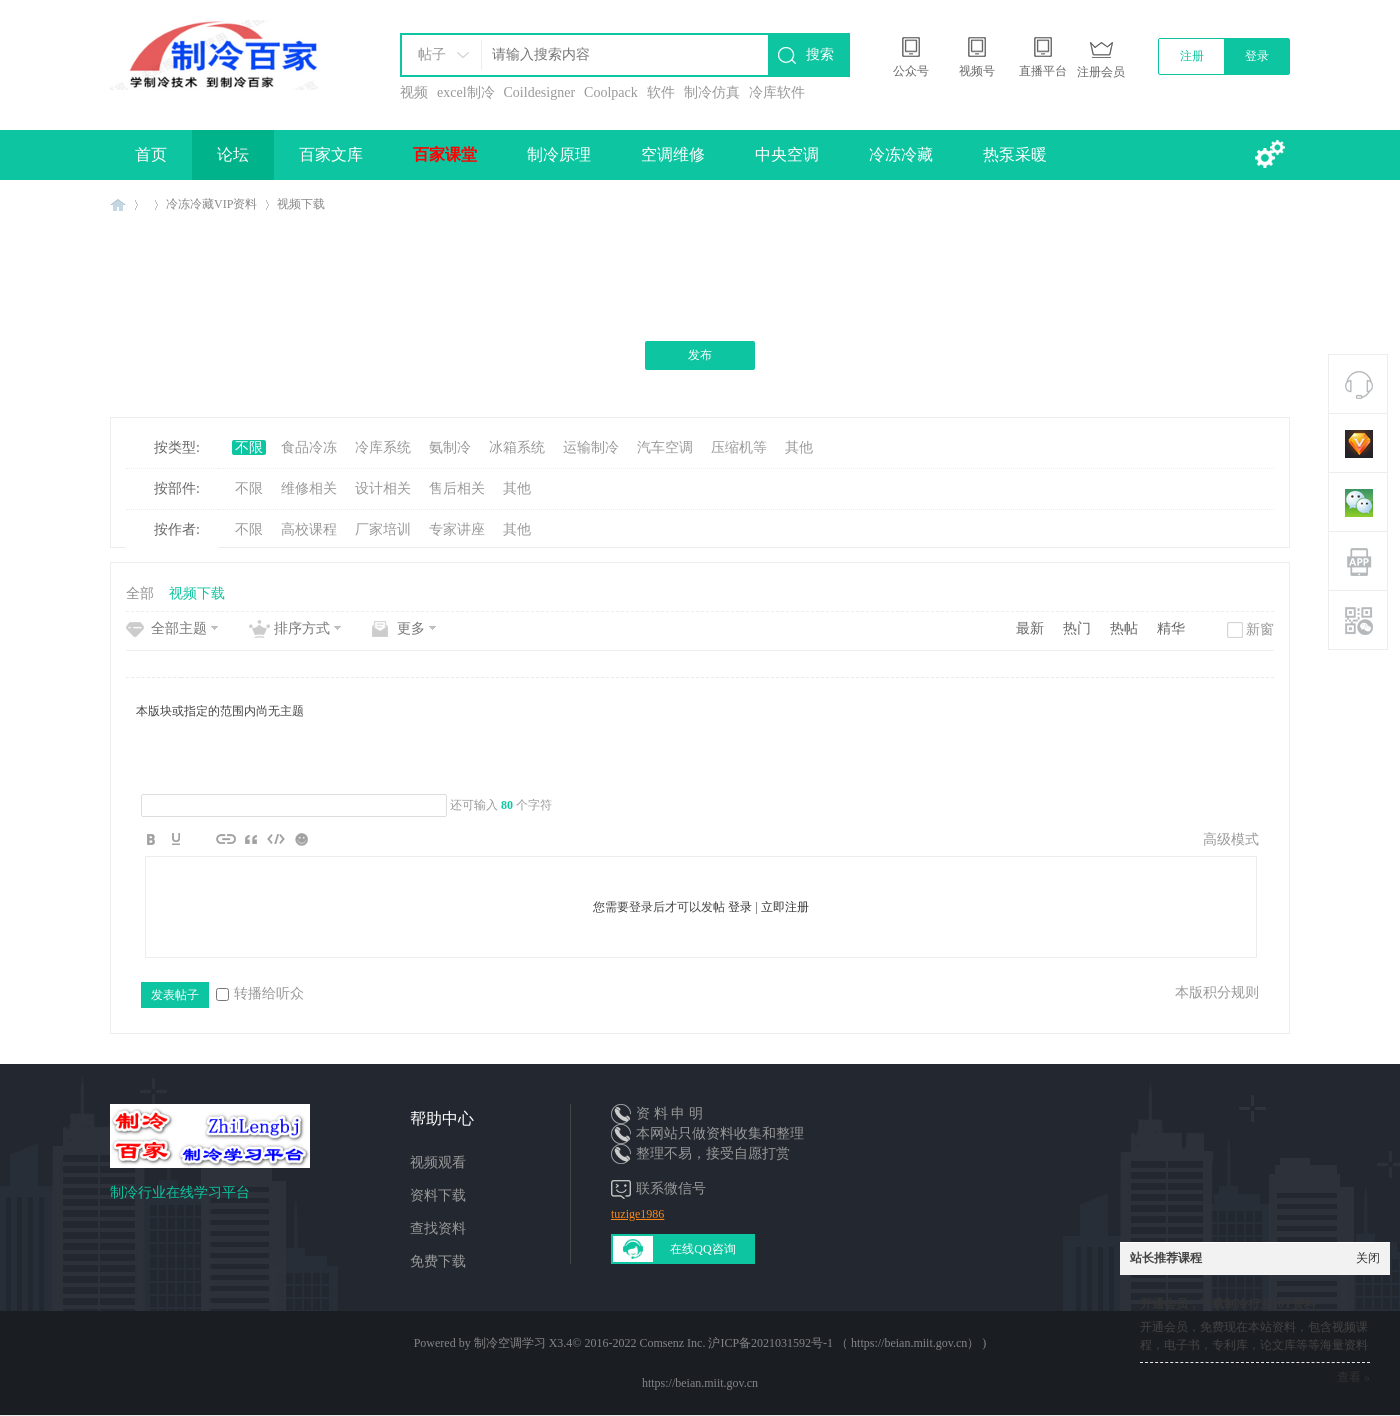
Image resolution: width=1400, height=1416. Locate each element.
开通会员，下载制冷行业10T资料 (1228, 1304)
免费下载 (438, 1261)
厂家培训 (383, 529)
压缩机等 (739, 447)
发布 (700, 355)
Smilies (301, 839)
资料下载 (438, 1195)
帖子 (432, 54)
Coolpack (611, 92)
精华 (1171, 628)
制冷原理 (559, 154)
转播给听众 (260, 993)
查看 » (1353, 1377)
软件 (661, 92)
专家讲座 (457, 529)
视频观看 (438, 1162)
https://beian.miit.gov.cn (700, 1383)
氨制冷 (450, 447)
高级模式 (1231, 839)
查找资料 (438, 1228)
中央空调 (787, 154)
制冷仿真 (712, 92)
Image (201, 839)
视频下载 (301, 204)
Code (276, 839)
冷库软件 (777, 92)
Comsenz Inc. (672, 1343)
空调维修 (673, 154)
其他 (799, 447)
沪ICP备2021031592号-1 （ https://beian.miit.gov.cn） (843, 1343)
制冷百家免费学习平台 (118, 204)
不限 (249, 447)
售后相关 (457, 488)
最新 (1030, 628)
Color (176, 839)
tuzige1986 (637, 1214)
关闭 (1368, 1258)
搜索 (820, 54)
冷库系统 (383, 447)
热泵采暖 (1015, 154)
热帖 (1124, 628)
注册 (1192, 56)
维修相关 (309, 488)
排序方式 (302, 628)
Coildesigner (540, 92)
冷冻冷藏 (901, 154)
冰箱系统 (517, 447)
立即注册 (785, 907)
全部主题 (179, 628)
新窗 (1260, 629)
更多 (411, 628)
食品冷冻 (309, 447)
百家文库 (331, 154)
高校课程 (309, 529)
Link (226, 839)
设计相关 (383, 488)
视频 (414, 92)
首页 (151, 154)
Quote (251, 839)
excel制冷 (466, 92)
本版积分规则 (1217, 992)
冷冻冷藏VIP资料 (211, 204)
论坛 (233, 154)
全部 (140, 593)
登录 (1257, 56)
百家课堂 (445, 154)
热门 (1077, 628)
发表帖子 (175, 995)
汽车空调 (665, 447)
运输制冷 (591, 447)
